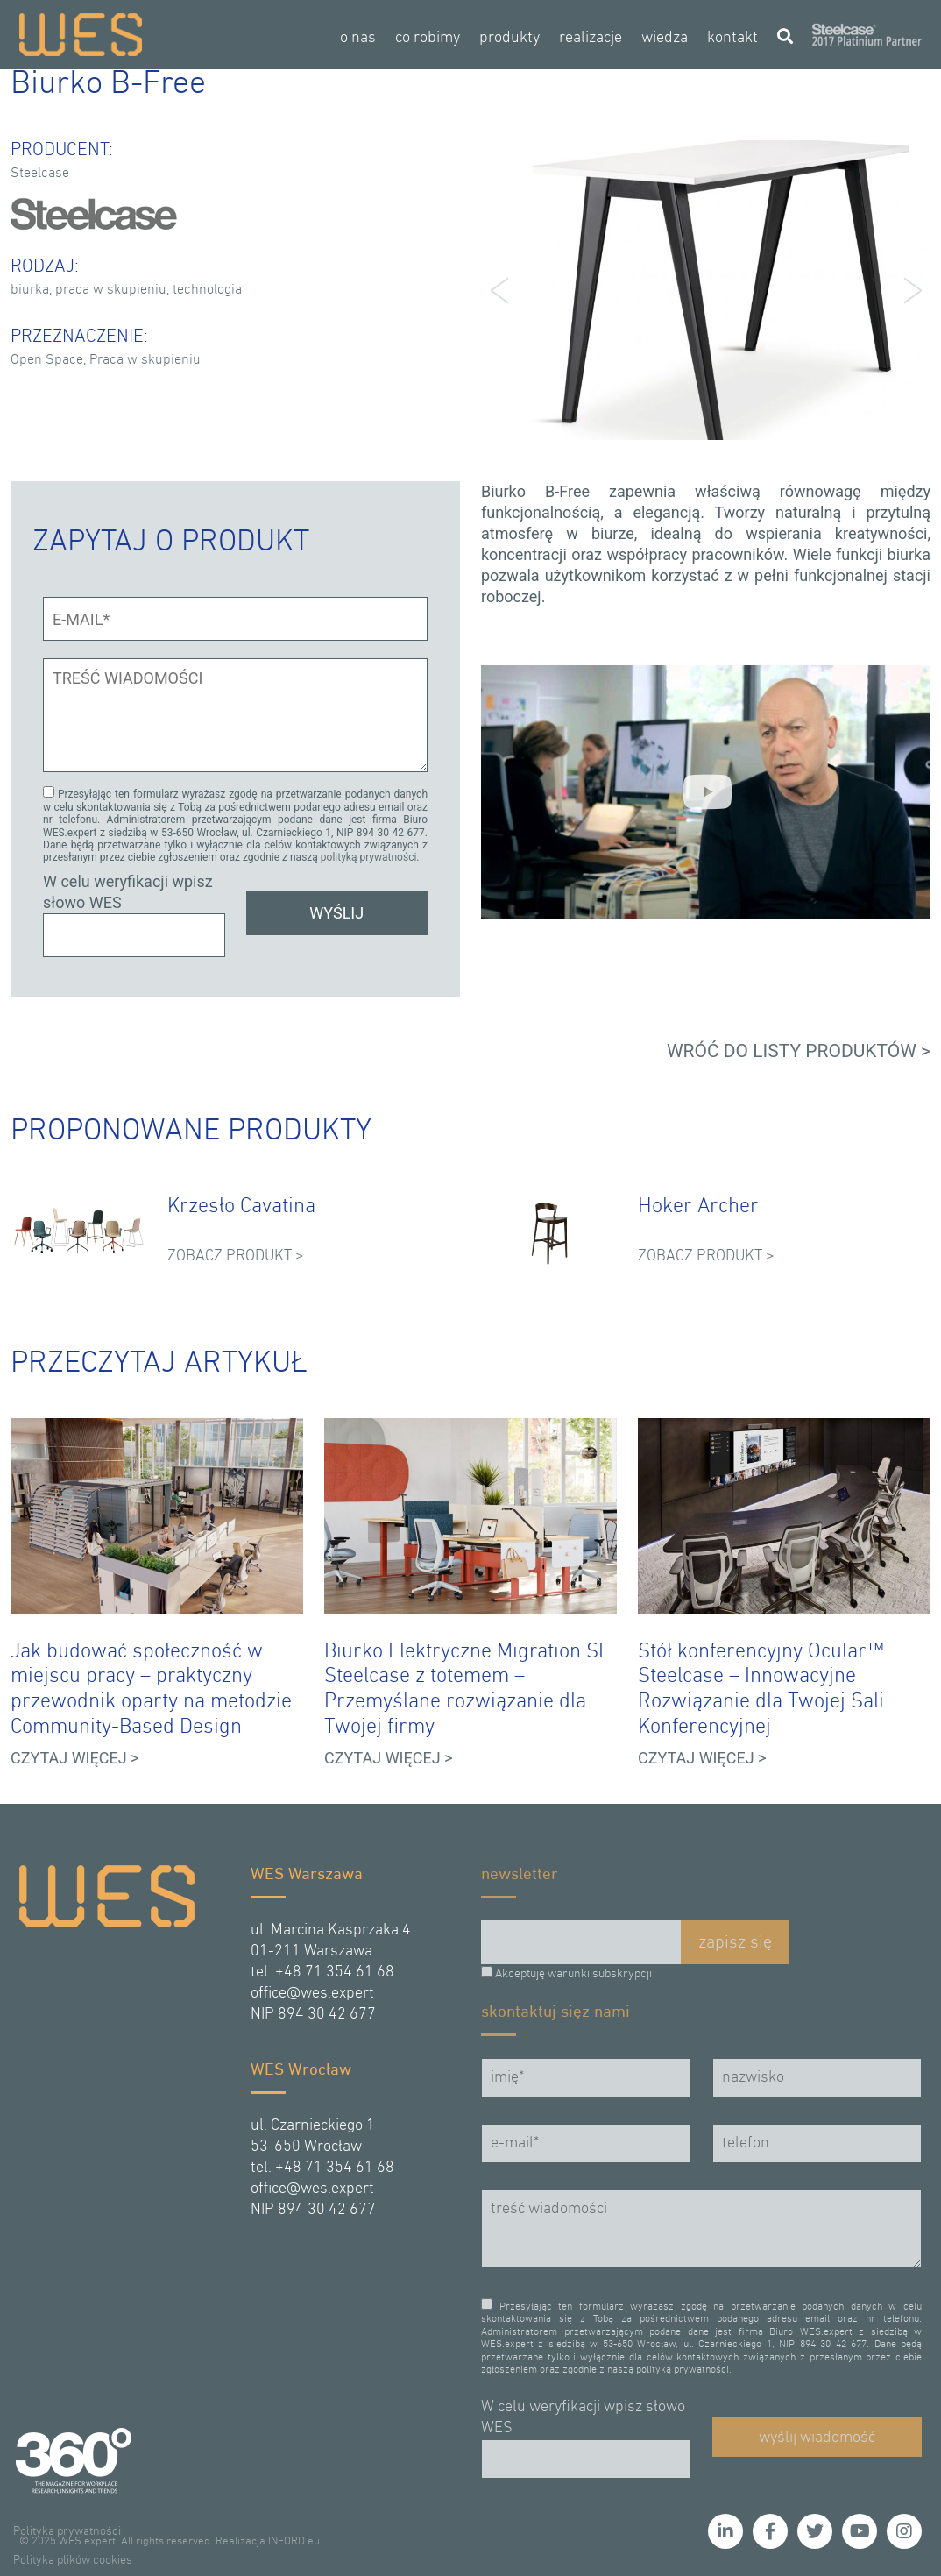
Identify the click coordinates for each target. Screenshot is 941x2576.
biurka (30, 290)
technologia (207, 290)
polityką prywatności (369, 855)
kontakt (732, 38)
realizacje (590, 38)
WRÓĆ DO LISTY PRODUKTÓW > (798, 1048)
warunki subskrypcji (600, 1971)
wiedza (664, 38)
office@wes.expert (312, 1991)
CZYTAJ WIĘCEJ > (75, 1755)
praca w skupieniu (110, 290)
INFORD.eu (294, 2538)
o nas (358, 38)
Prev (504, 290)
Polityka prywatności (67, 2529)
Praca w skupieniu (145, 360)
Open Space (47, 360)
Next (908, 290)
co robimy (427, 38)
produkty (509, 38)
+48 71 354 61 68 (334, 1970)
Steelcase (40, 174)
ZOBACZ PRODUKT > (235, 1253)
